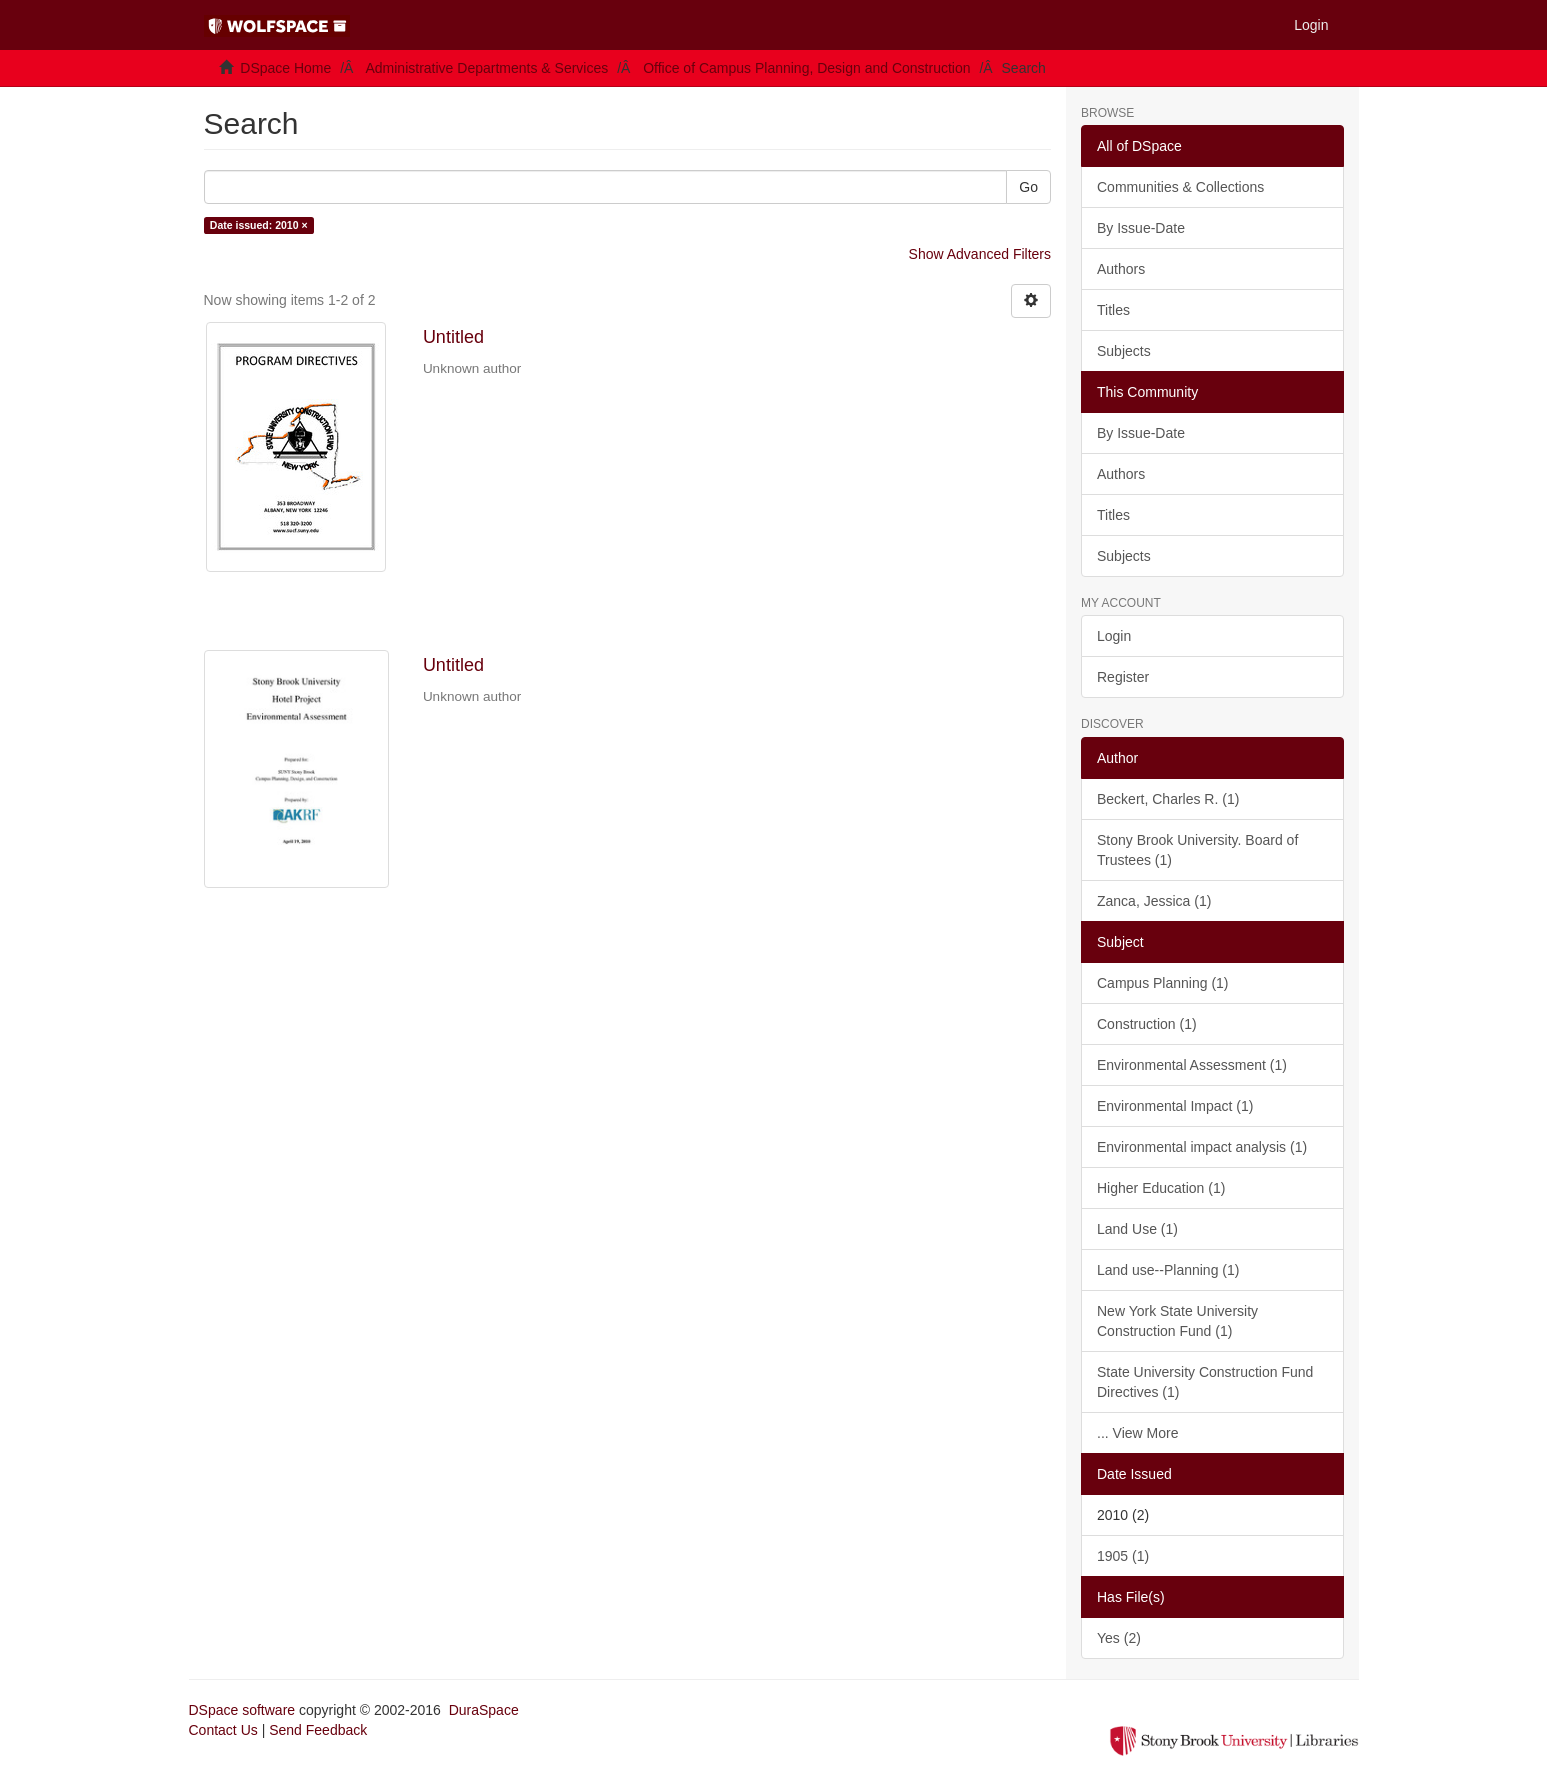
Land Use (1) (1137, 1229)
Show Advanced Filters (980, 254)
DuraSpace (484, 1710)
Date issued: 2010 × (259, 225)
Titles (1113, 310)
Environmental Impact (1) (1175, 1106)
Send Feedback (318, 1730)
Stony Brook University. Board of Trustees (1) (1197, 850)
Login (1114, 636)
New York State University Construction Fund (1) (1177, 1321)
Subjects (1124, 351)
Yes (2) (1119, 1638)
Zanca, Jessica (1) (1154, 901)
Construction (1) (1147, 1024)
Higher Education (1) (1161, 1188)
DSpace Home (285, 68)
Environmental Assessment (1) (1192, 1065)
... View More (1137, 1433)
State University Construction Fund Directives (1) (1205, 1382)
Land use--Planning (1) (1168, 1270)
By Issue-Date (1141, 228)
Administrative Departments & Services (486, 68)
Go (1028, 187)
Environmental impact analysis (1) (1202, 1147)
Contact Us (223, 1730)
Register (1123, 677)
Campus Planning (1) (1163, 983)
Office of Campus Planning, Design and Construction (806, 68)
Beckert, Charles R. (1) (1168, 799)
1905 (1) (1123, 1556)
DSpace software (242, 1710)
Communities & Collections (1180, 187)
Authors (1121, 269)
